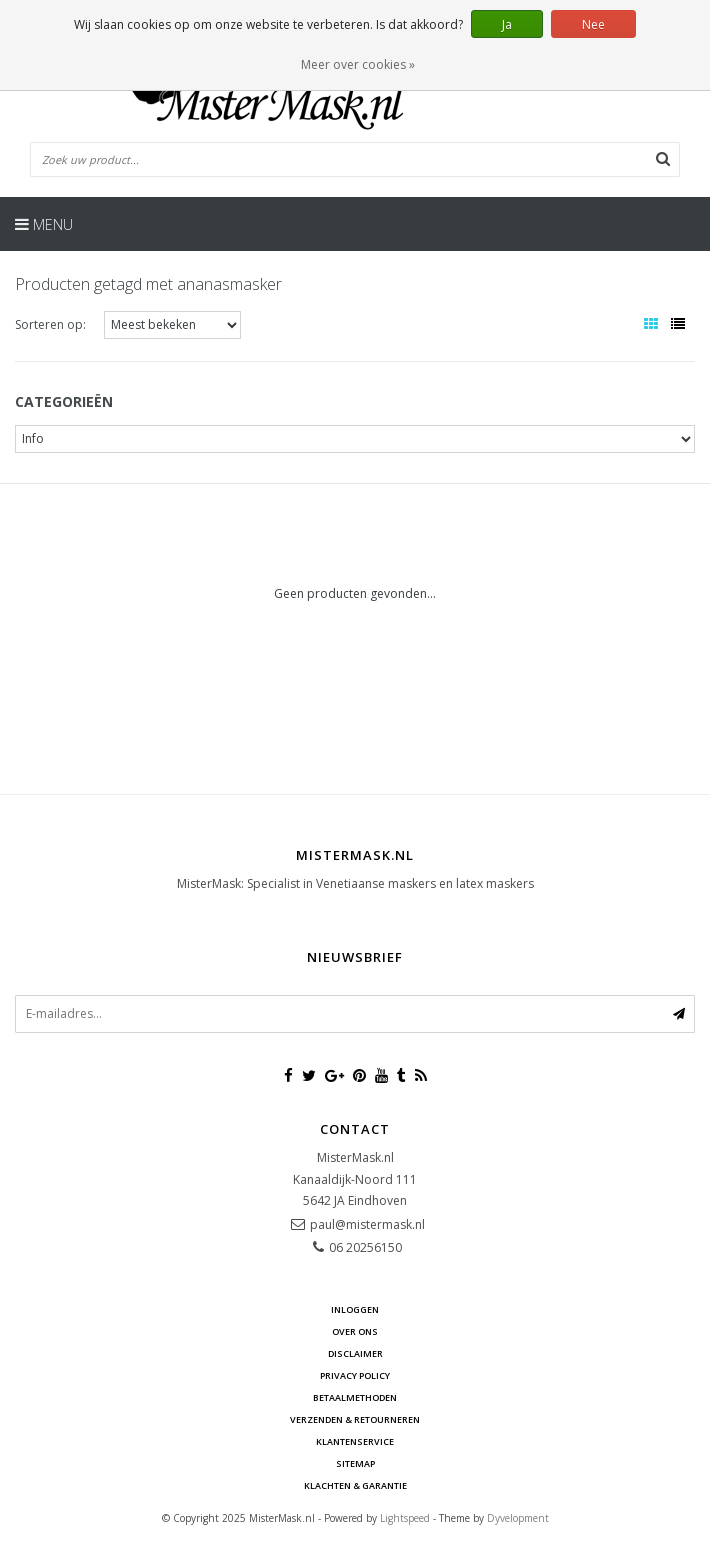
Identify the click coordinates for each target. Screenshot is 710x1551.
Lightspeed (405, 1518)
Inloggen (355, 1309)
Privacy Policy (355, 1375)
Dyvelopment (518, 1518)
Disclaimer (355, 1353)
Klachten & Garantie (355, 1485)
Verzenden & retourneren (355, 1419)
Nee (593, 24)
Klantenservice (355, 1441)
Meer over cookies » (358, 64)
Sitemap (355, 1463)
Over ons (355, 1331)
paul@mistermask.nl (367, 1224)
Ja (507, 24)
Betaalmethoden (355, 1397)
